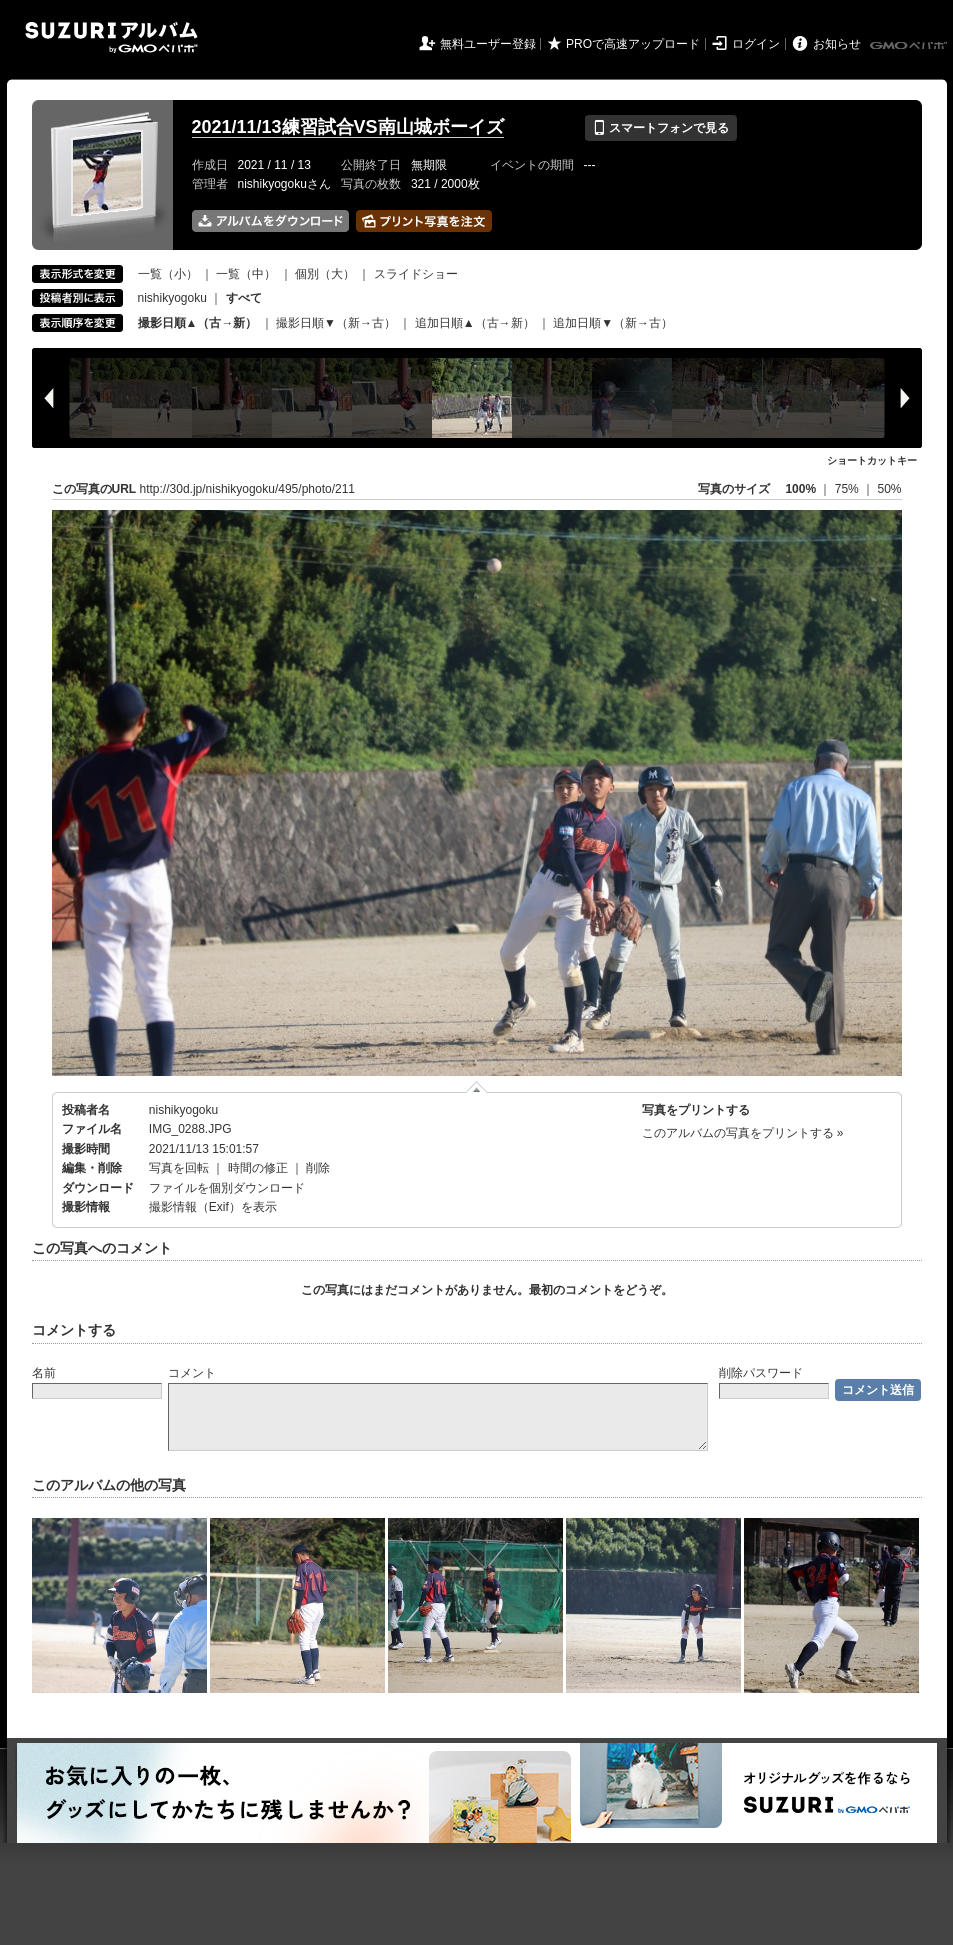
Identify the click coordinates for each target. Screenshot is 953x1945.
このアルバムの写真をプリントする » (743, 1133)
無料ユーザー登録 (488, 44)
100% (800, 489)
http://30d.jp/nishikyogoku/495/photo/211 (248, 489)
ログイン (756, 44)
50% (889, 489)
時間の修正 (258, 1168)
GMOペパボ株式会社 (910, 46)
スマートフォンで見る (660, 128)
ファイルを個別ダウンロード (227, 1188)
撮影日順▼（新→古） (336, 323)
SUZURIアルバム (111, 37)
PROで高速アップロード (633, 44)
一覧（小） (168, 274)
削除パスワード (761, 1373)
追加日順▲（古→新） (475, 323)
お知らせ (837, 44)
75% (848, 489)
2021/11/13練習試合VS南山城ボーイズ (348, 127)
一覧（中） (246, 274)
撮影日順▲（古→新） (198, 323)
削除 (318, 1168)
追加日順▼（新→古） (613, 323)
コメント (192, 1373)
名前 (44, 1373)
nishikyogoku (172, 298)
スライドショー (416, 274)
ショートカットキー (872, 460)
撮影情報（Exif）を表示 (213, 1207)
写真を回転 (179, 1168)
